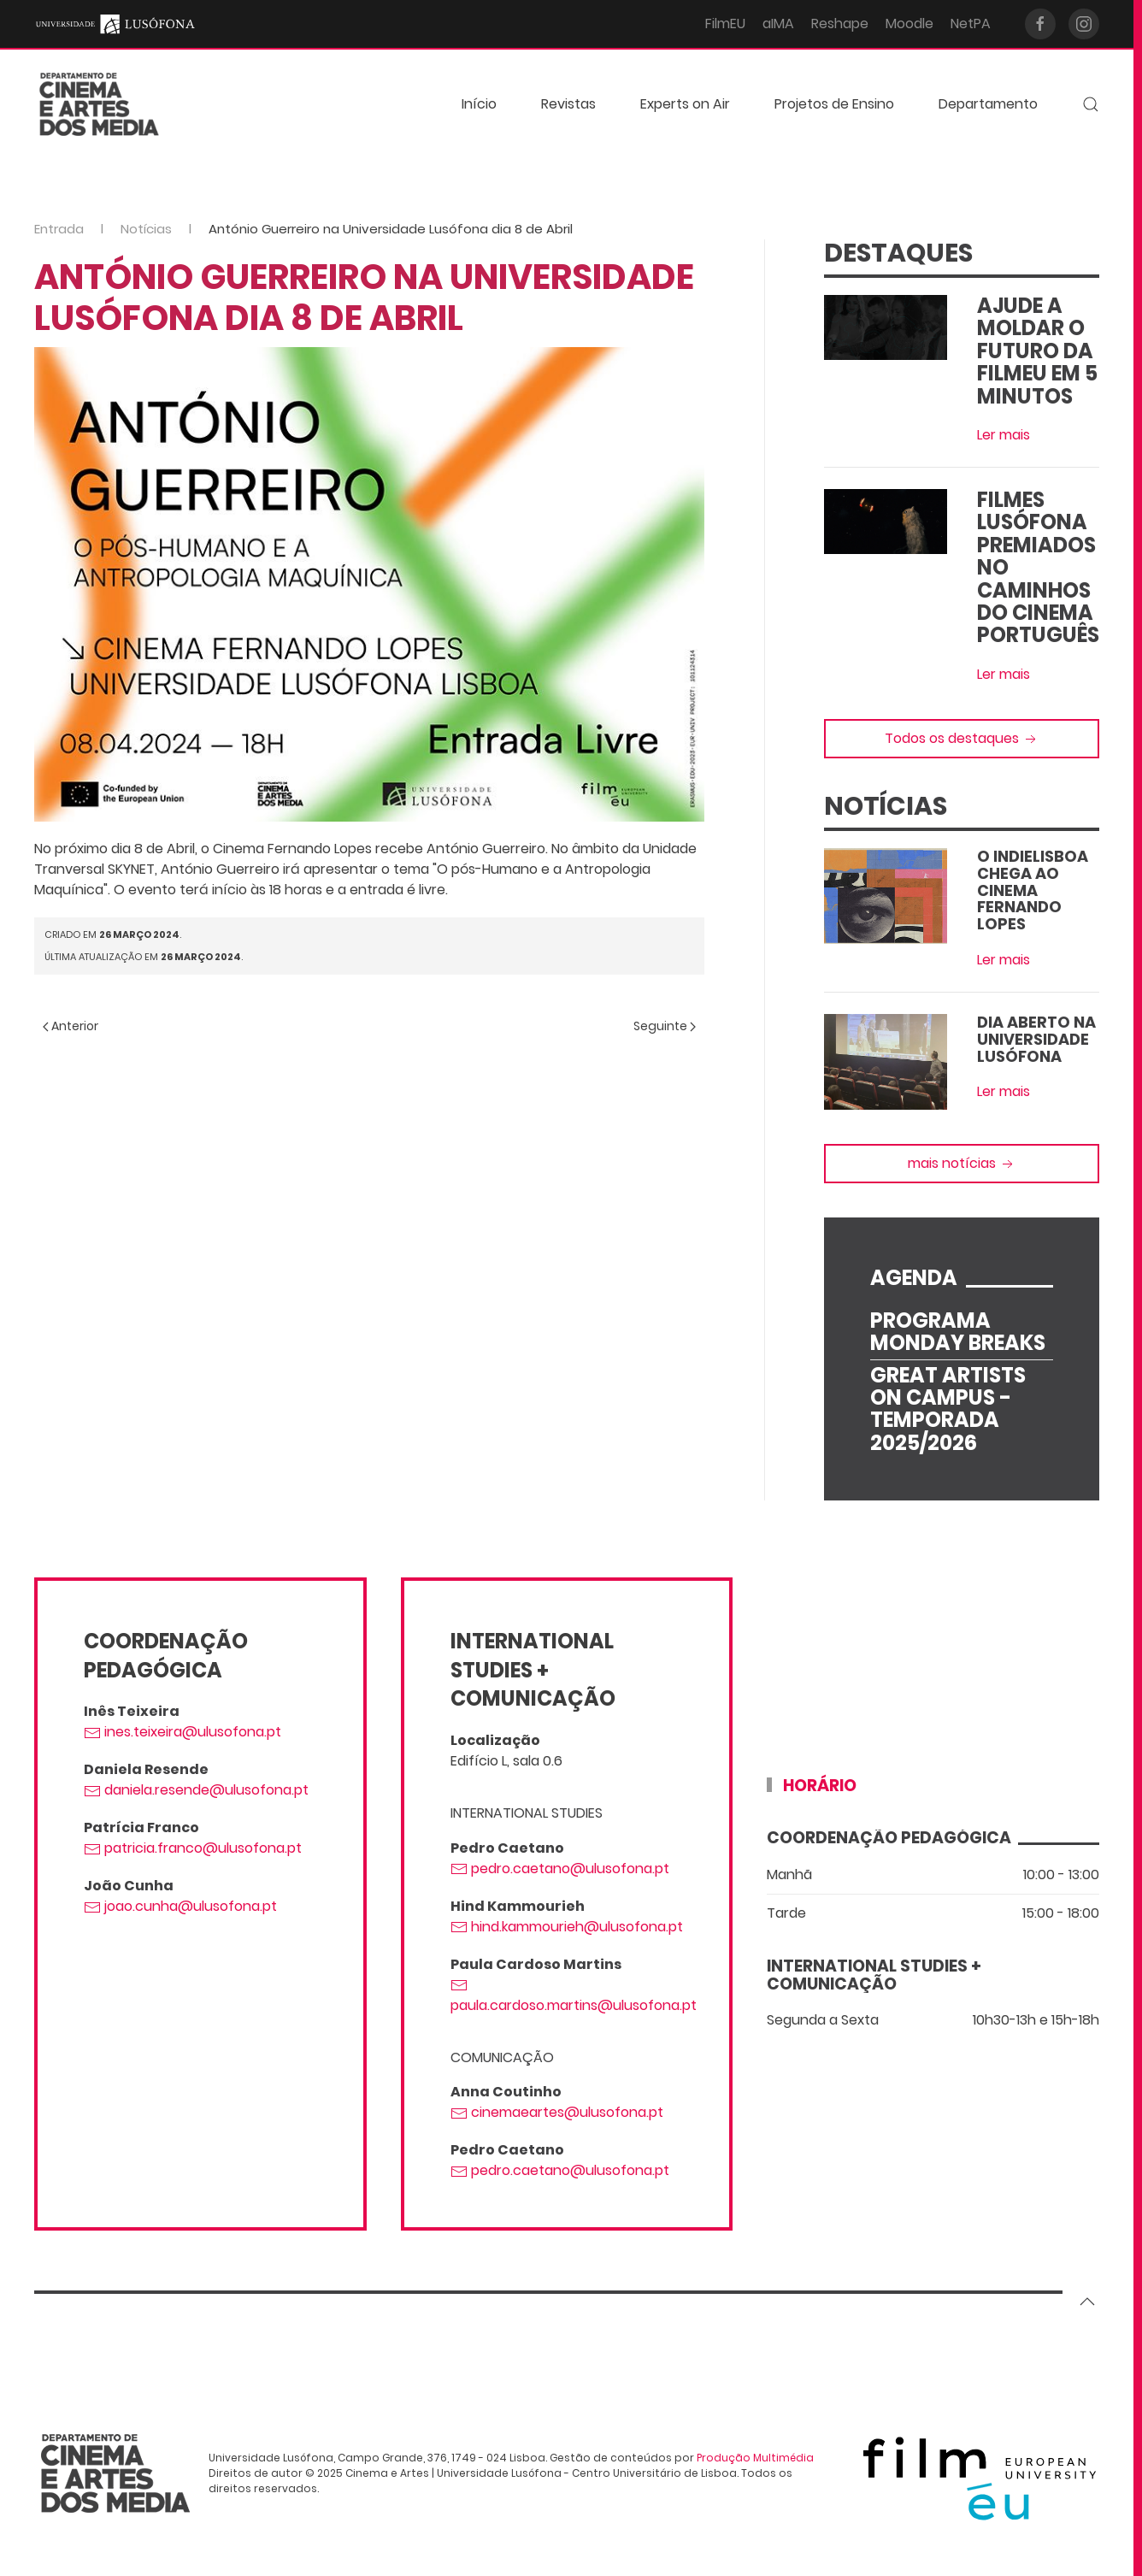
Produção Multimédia (755, 2457)
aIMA (778, 23)
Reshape (839, 23)
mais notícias (962, 1163)
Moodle (909, 23)
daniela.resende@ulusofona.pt (196, 1790)
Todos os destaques (962, 738)
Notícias (146, 229)
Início (479, 104)
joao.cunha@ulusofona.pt (180, 1906)
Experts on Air (685, 104)
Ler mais (1003, 435)
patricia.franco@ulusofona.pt (193, 1848)
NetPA (971, 23)
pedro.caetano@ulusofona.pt (559, 1868)
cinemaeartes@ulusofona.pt (556, 2112)
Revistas (568, 104)
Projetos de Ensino (834, 104)
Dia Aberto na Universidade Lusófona (1036, 1039)
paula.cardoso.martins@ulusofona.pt (573, 1995)
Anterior (70, 1026)
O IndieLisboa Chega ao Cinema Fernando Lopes (1032, 890)
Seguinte (664, 1026)
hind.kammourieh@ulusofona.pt (566, 1926)
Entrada (59, 229)
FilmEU (725, 23)
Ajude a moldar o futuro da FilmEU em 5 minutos (1037, 351)
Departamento (988, 104)
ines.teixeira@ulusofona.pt (182, 1732)
